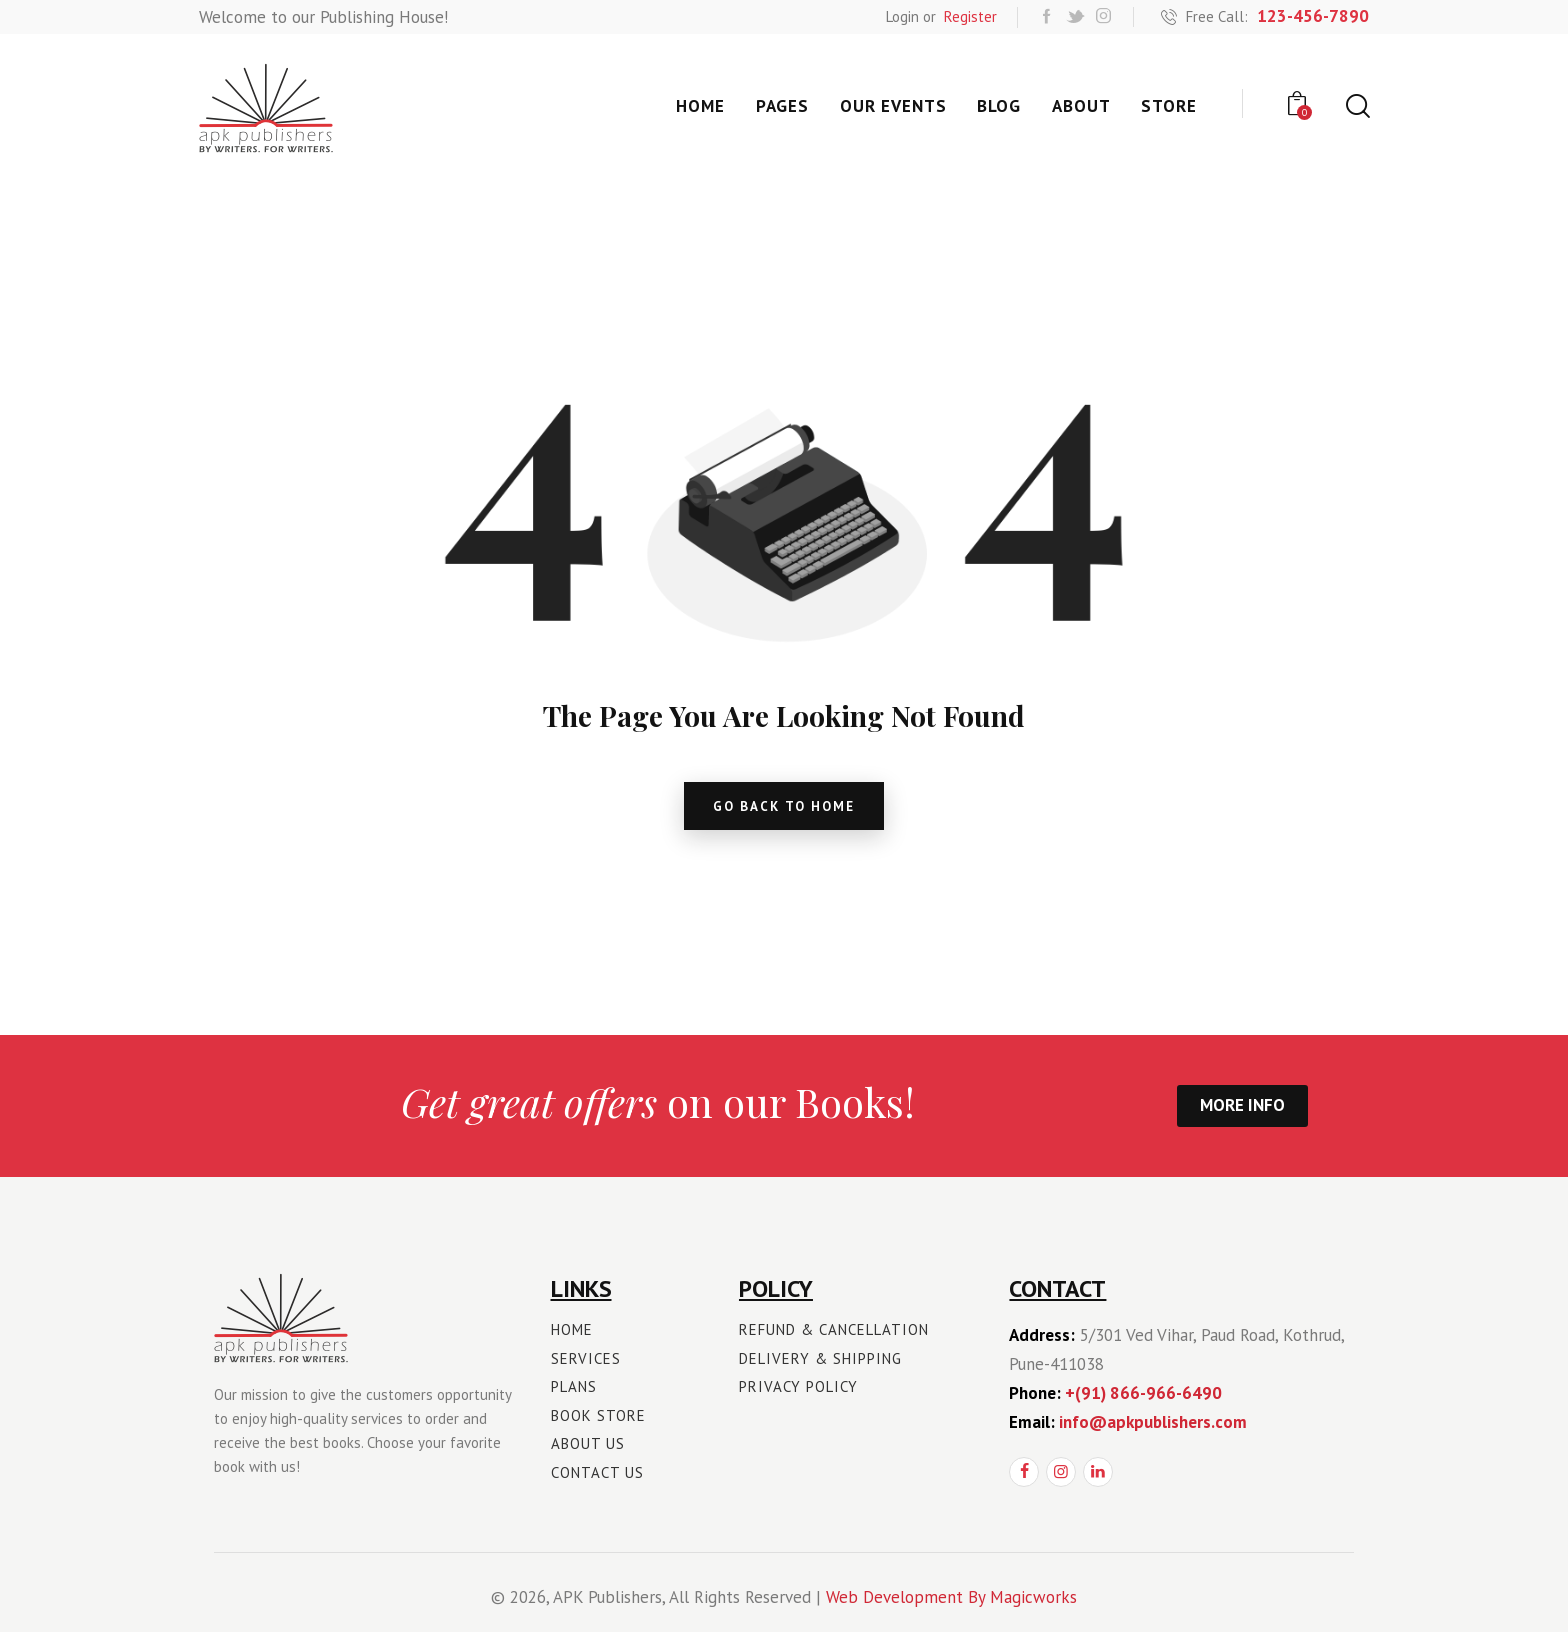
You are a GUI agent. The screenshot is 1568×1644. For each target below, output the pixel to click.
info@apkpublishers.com (1153, 1434)
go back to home (784, 811)
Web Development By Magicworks (951, 1609)
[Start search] (1356, 106)
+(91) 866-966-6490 (1143, 1405)
